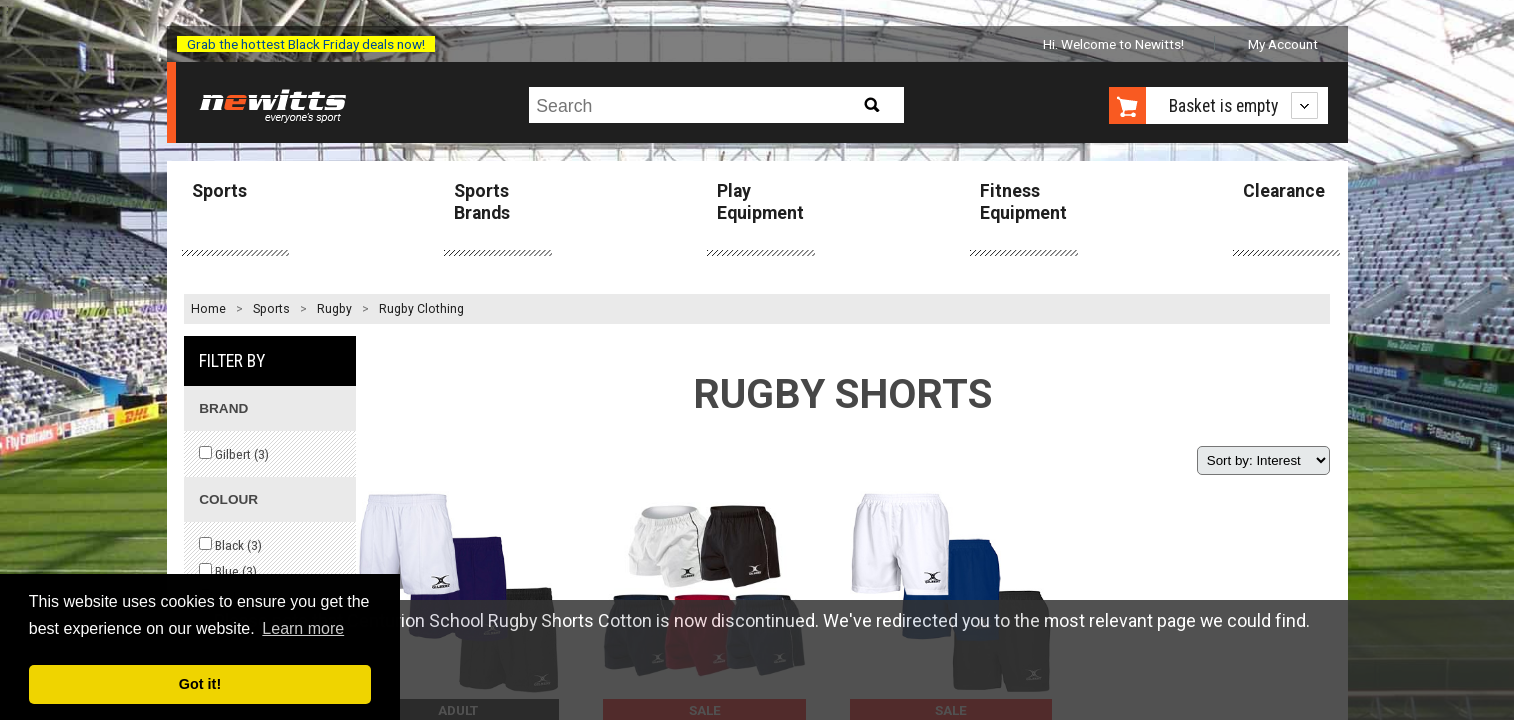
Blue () (228, 571)
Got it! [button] (200, 684)
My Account (1283, 44)
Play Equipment (760, 201)
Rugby (334, 309)
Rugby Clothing (421, 309)
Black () (230, 545)
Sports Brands (482, 201)
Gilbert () (234, 454)
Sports (219, 191)
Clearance (1284, 191)
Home (208, 309)
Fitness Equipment (1023, 201)
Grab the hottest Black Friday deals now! (306, 44)
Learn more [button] (303, 628)
